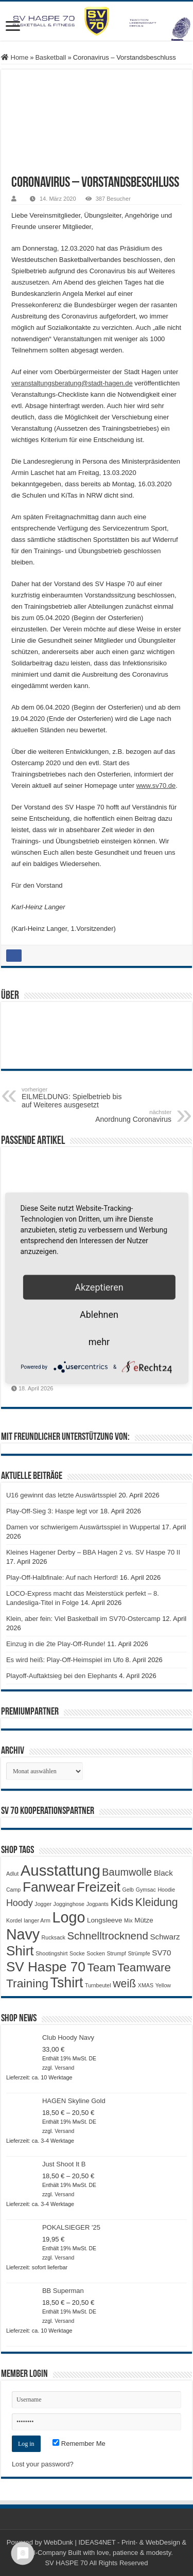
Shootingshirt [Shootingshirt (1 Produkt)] (51, 1953)
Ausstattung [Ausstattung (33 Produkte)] (60, 1870)
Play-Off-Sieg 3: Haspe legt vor (52, 1511)
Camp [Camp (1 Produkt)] (13, 1889)
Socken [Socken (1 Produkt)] (95, 1953)
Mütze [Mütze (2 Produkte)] (143, 1920)
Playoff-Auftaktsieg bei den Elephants (61, 1676)
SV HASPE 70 (66, 2563)
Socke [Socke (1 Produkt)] (77, 1953)
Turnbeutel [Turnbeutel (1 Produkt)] (98, 1985)
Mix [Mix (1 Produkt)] (128, 1920)
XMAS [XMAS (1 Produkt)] (145, 1985)
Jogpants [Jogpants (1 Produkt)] (97, 1904)
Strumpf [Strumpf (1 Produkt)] (116, 1953)
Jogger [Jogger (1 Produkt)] (42, 1904)
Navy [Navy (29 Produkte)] (23, 1934)
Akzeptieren (99, 1287)
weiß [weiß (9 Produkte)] (124, 1984)
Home (14, 57)
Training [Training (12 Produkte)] (27, 1983)
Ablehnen (99, 1314)
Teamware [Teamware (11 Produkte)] (144, 1967)
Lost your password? (43, 2464)
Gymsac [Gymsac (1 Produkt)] (146, 1889)
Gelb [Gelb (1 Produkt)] (128, 1889)
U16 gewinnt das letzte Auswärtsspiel (61, 1495)
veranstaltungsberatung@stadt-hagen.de (72, 383)
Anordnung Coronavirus (118, 1116)
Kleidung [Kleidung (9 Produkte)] (156, 1902)
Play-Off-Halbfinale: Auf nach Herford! (62, 1577)
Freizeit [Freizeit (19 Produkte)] (98, 1887)
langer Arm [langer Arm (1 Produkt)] (37, 1920)
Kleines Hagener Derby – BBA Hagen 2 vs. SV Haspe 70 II (93, 1552)
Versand (64, 2068)
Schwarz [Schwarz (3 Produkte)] (165, 1936)
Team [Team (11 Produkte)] (101, 1967)
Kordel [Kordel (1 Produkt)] (14, 1920)
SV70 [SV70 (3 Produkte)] (161, 1952)
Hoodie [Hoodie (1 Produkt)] (166, 1889)
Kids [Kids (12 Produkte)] (122, 1902)
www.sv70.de (156, 785)
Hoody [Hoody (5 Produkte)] (19, 1903)
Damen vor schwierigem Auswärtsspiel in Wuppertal (83, 1527)
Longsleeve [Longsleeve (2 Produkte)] (104, 1920)
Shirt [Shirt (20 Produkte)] (20, 1951)
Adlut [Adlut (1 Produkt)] (12, 1874)
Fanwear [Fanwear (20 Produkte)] (49, 1887)
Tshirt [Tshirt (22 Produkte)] (66, 1982)
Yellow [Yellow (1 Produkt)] (163, 1985)
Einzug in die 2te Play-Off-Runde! (56, 1644)
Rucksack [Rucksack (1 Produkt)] (53, 1937)
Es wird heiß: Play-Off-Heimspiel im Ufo (65, 1660)
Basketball (50, 57)
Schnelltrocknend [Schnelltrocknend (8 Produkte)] (107, 1936)
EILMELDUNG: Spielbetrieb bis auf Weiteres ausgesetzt (74, 1097)
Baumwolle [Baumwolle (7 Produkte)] (127, 1872)
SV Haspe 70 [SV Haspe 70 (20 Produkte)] (45, 1966)
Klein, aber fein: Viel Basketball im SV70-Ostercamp (83, 1618)
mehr (99, 1341)
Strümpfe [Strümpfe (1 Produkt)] (139, 1953)
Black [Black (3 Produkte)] (163, 1872)
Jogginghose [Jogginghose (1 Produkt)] (69, 1904)
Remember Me (79, 2443)
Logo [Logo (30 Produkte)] (68, 1917)
